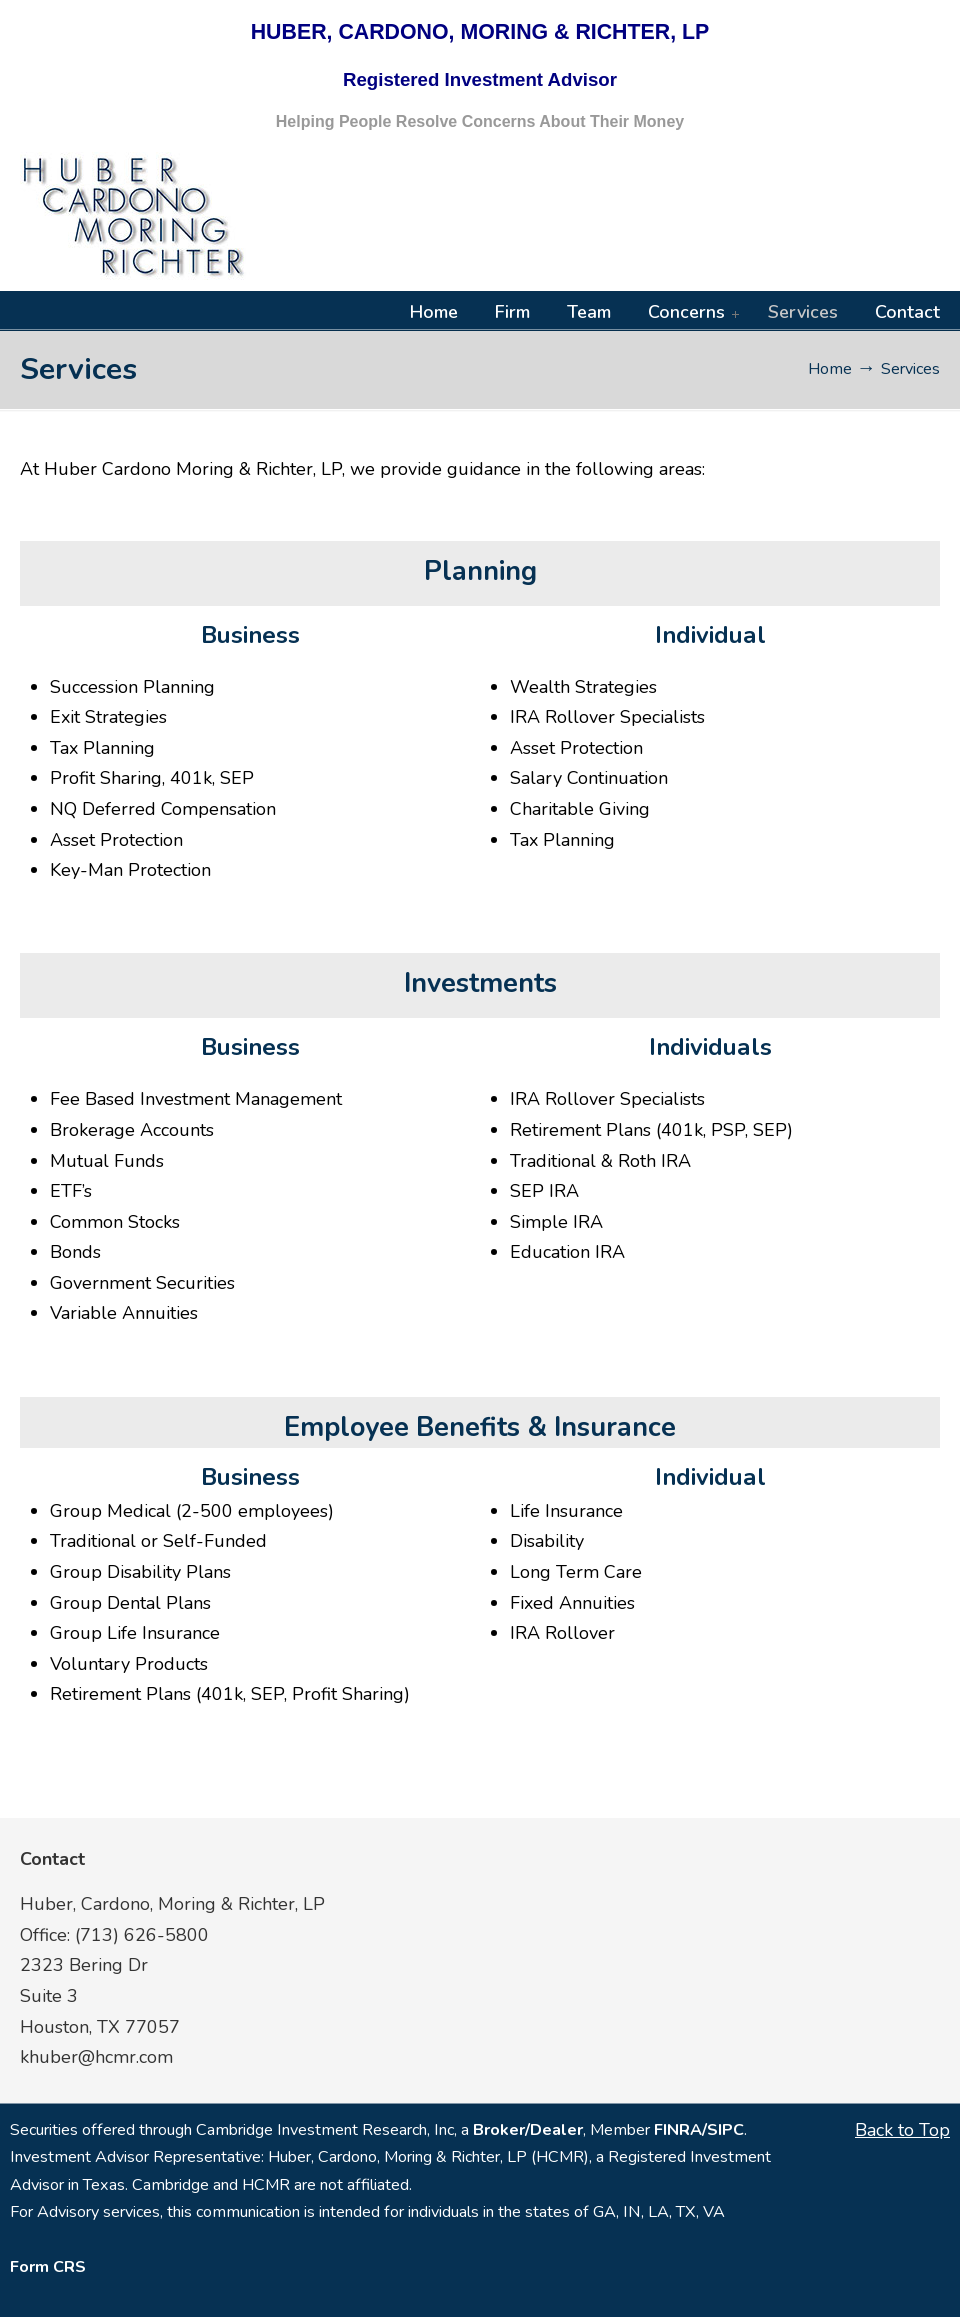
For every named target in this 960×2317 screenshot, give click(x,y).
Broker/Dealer (528, 2130)
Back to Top (902, 2130)
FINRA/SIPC (699, 2130)
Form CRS (48, 2267)
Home (830, 369)
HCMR (135, 217)
